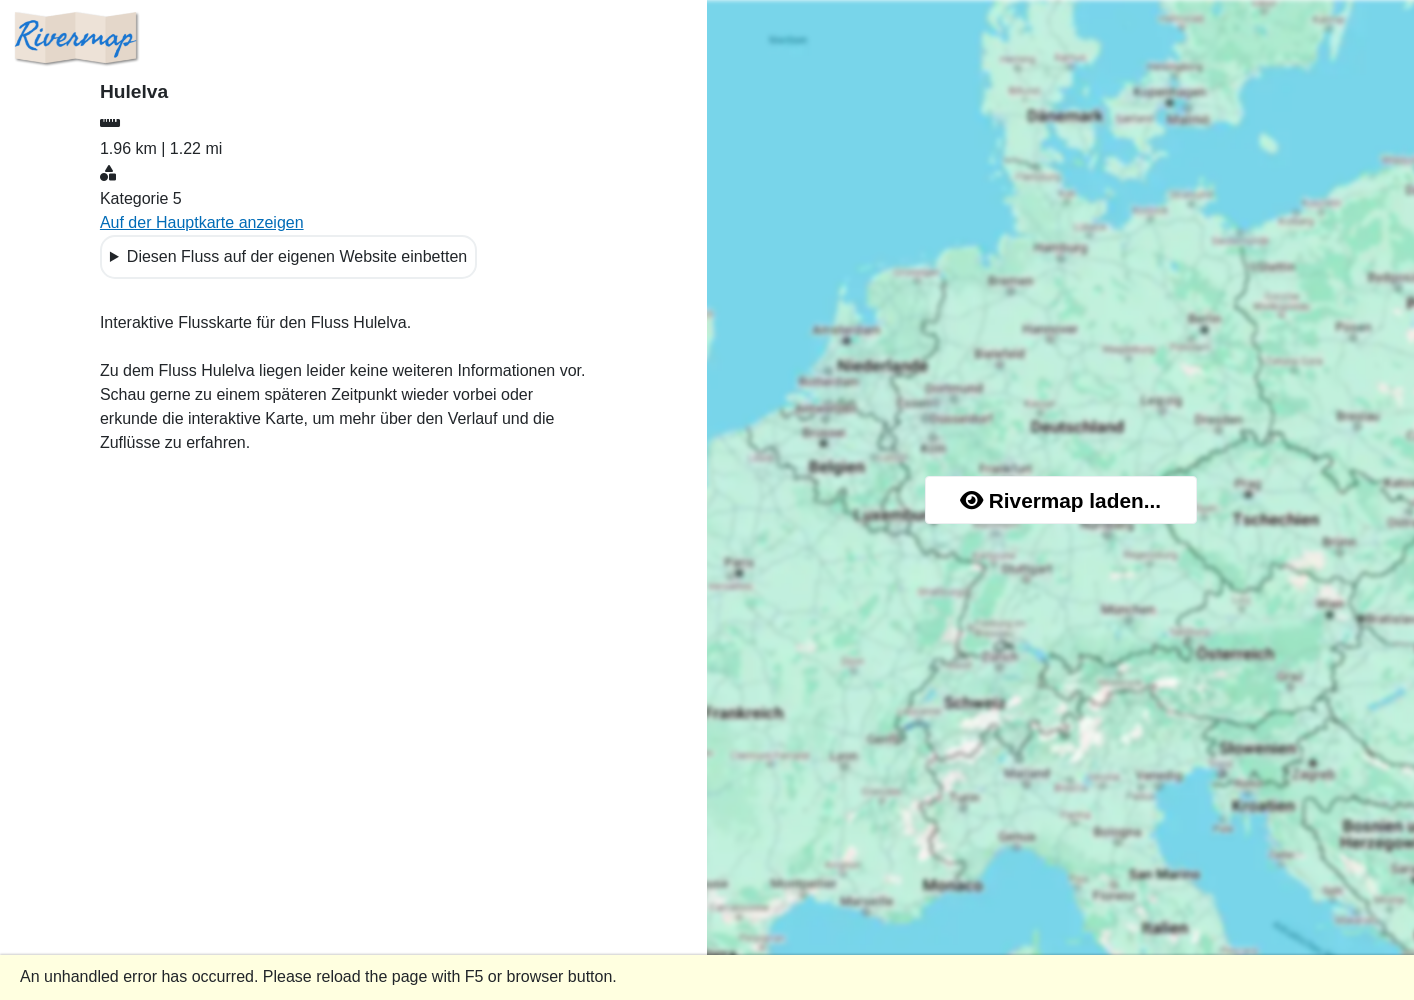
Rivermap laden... (1060, 500)
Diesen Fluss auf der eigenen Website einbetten (297, 256)
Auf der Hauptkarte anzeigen (202, 222)
